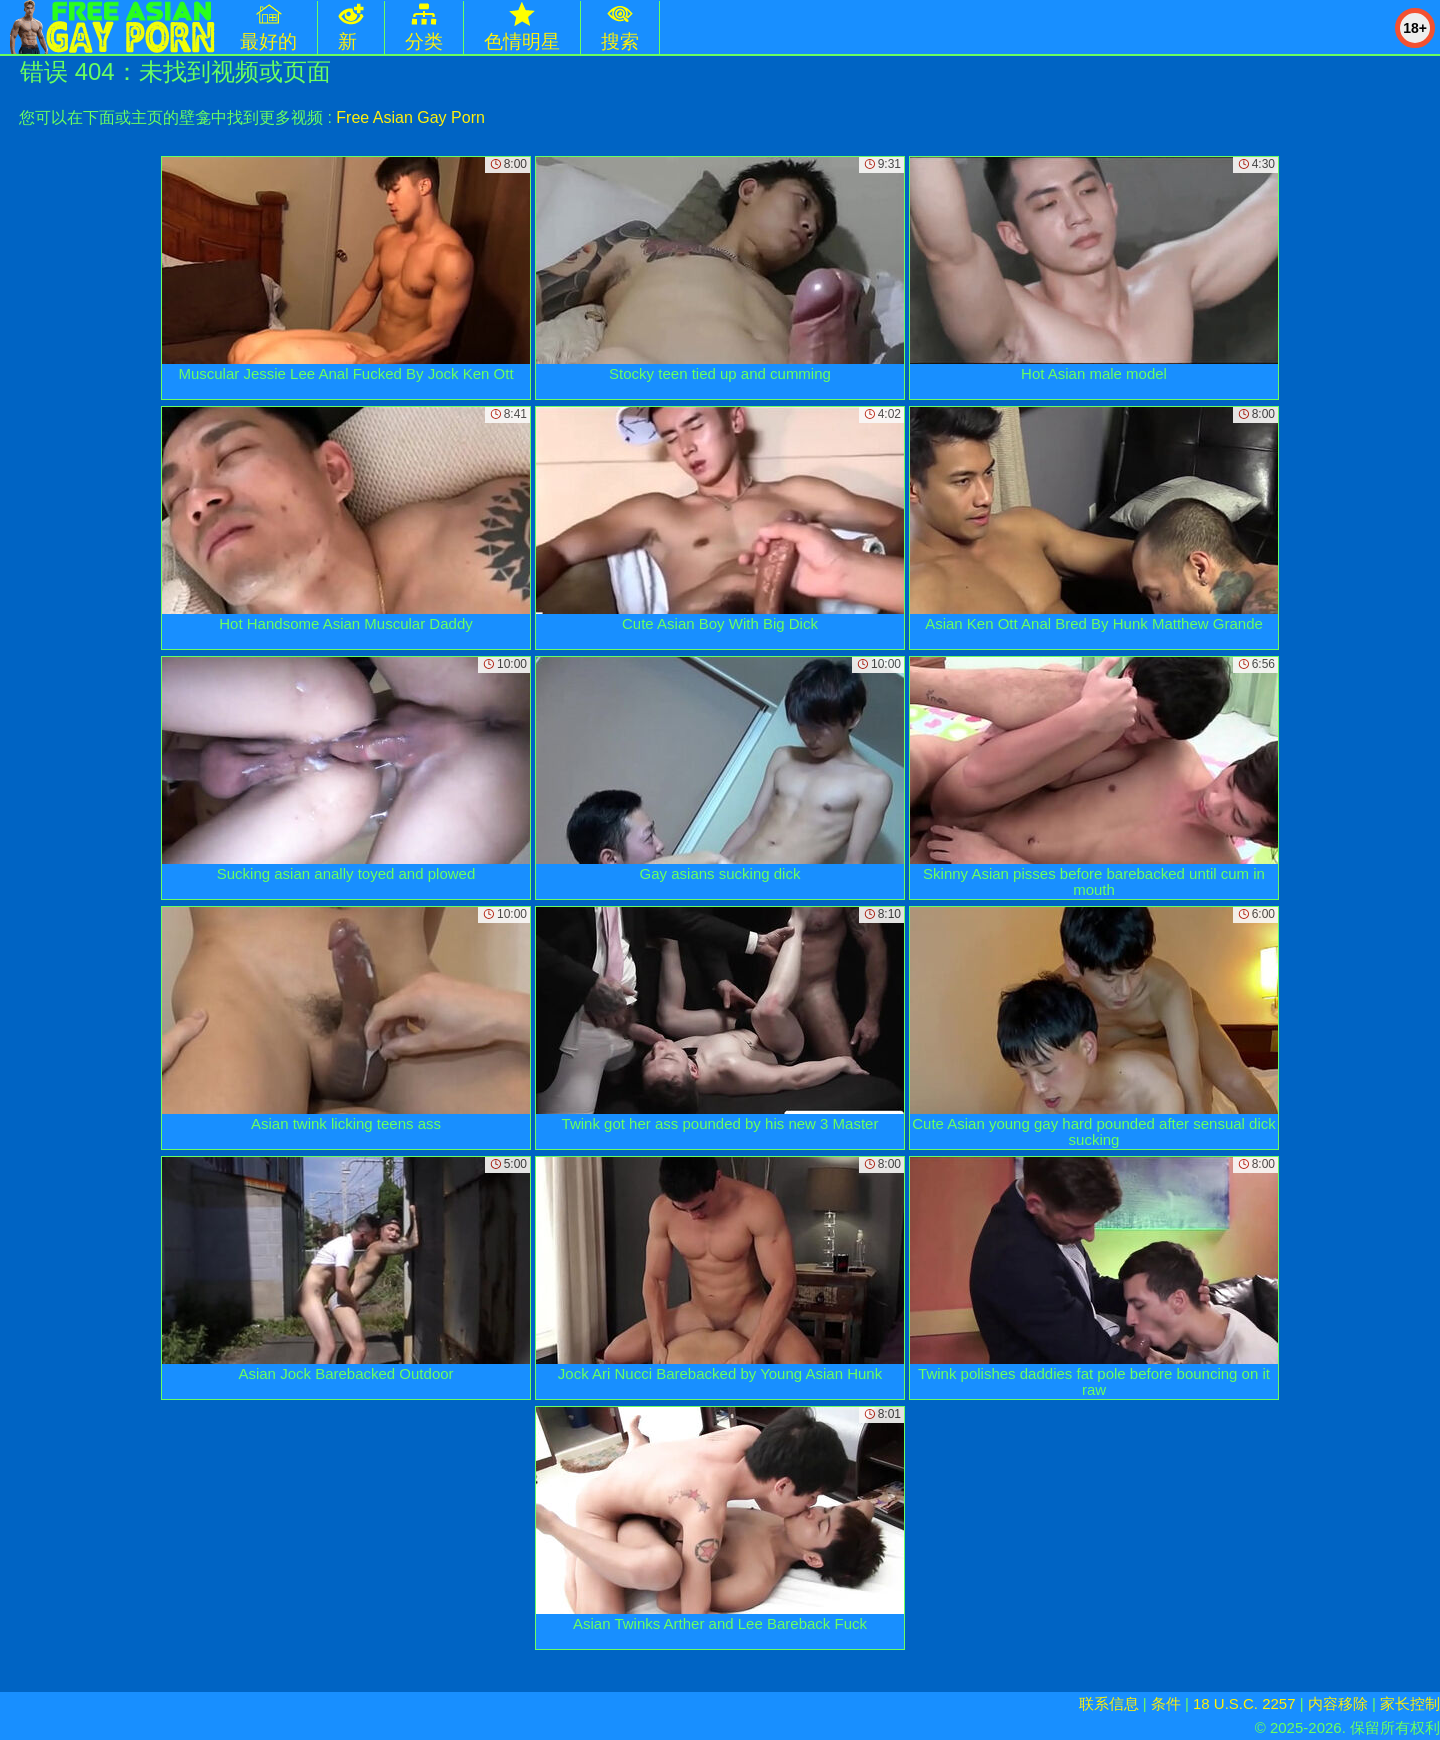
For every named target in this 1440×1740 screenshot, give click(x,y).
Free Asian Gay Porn (410, 117)
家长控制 (1410, 1703)
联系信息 (1109, 1703)
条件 (1166, 1703)
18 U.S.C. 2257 (1244, 1703)
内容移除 (1338, 1703)
